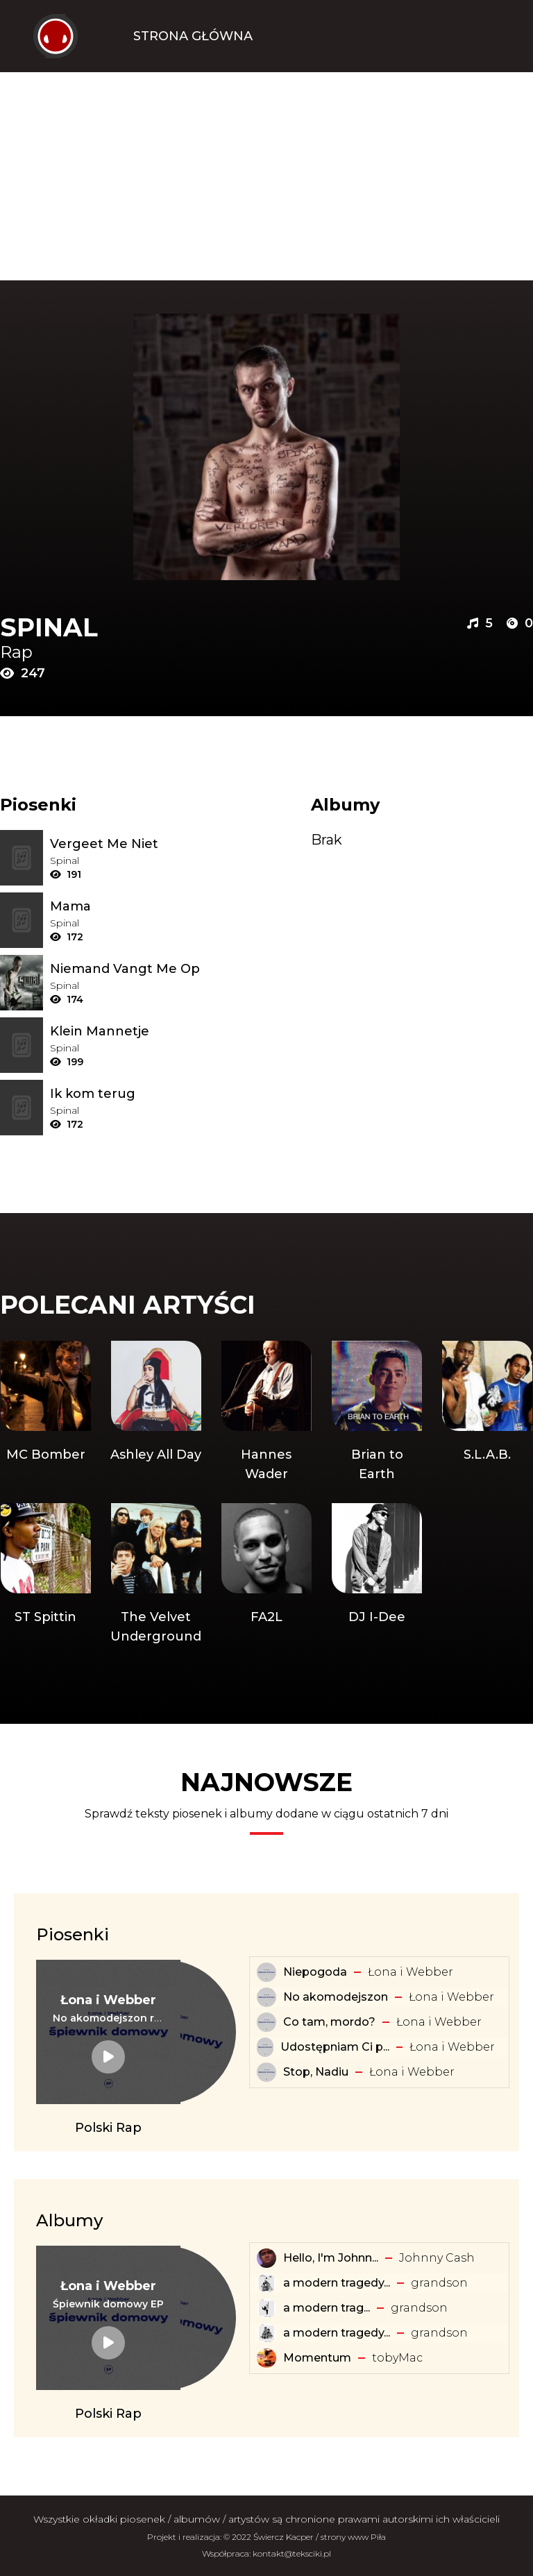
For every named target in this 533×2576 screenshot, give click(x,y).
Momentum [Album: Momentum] (317, 2357)
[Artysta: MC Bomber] (45, 1412)
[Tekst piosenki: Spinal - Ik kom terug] (136, 1093)
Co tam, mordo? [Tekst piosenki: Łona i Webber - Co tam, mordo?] (329, 2021)
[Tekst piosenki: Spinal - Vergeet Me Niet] (136, 844)
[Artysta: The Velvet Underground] (155, 1574)
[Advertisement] (266, 176)
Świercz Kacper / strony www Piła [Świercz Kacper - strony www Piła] (319, 2537)
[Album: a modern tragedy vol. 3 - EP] (266, 2283)
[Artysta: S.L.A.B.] (487, 1412)
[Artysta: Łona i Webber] (108, 2000)
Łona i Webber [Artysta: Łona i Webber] (410, 1971)
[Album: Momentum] (266, 2358)
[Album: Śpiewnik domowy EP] (108, 2304)
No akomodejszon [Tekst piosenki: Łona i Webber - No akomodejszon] (335, 1996)
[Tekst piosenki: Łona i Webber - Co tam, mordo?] (266, 2022)
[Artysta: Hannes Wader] (266, 1412)
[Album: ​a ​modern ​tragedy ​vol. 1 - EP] (266, 2308)
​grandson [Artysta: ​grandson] (439, 2282)
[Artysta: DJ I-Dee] (377, 1574)
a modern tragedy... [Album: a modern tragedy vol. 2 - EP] (336, 2332)
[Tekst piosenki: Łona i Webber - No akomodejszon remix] (108, 2018)
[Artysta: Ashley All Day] (155, 1412)
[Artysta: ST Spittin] (45, 1574)
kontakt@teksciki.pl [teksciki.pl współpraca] (292, 2553)
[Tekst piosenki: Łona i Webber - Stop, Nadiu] (266, 2072)
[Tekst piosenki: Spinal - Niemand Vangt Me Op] (136, 968)
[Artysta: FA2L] (266, 1574)
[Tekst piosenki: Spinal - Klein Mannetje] (136, 1031)
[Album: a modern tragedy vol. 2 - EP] (266, 2333)
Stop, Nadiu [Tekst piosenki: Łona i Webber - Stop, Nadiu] (315, 2071)
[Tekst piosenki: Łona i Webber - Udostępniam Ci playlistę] (265, 2047)
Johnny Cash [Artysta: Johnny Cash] (437, 2257)
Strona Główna (193, 36)
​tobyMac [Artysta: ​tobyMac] (397, 2357)
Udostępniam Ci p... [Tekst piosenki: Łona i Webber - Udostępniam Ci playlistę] (334, 2046)
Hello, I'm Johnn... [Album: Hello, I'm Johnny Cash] (330, 2257)
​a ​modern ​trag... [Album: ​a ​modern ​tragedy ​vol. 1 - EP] (326, 2307)
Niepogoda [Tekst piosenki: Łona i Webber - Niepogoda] (315, 1971)
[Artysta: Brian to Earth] (377, 1412)
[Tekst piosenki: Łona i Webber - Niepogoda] (266, 1972)
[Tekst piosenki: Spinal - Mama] (136, 906)
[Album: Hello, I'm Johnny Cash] (266, 2258)
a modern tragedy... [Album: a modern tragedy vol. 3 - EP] (336, 2282)
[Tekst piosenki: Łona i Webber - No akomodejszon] (266, 1997)
